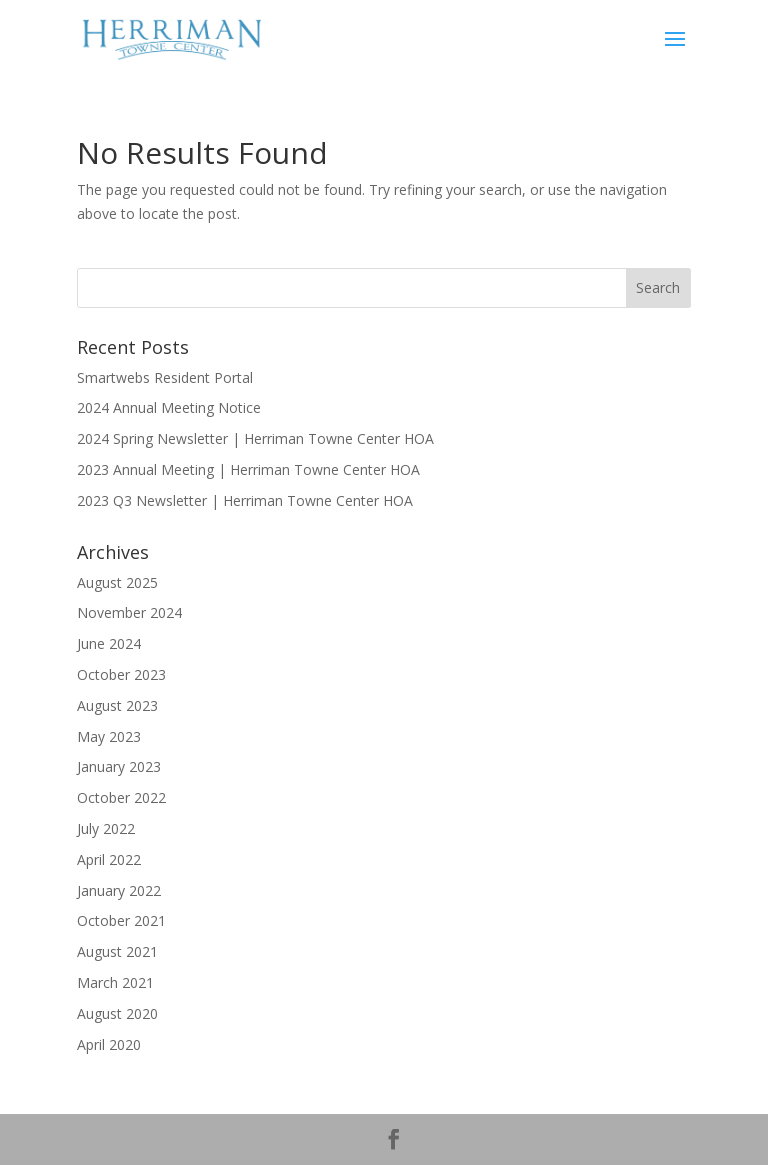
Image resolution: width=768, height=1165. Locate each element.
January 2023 (119, 766)
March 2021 (115, 982)
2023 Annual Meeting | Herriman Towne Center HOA (248, 469)
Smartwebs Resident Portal (165, 377)
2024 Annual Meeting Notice (169, 407)
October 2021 (121, 920)
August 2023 (117, 705)
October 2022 (121, 797)
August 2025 (117, 582)
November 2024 (129, 612)
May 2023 (109, 736)
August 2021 (117, 951)
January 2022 (119, 890)
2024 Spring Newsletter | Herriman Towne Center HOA (255, 438)
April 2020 (109, 1044)
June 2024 (109, 643)
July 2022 (106, 828)
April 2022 (109, 859)
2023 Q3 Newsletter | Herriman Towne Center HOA (245, 500)
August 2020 (117, 1013)
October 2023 (121, 674)
